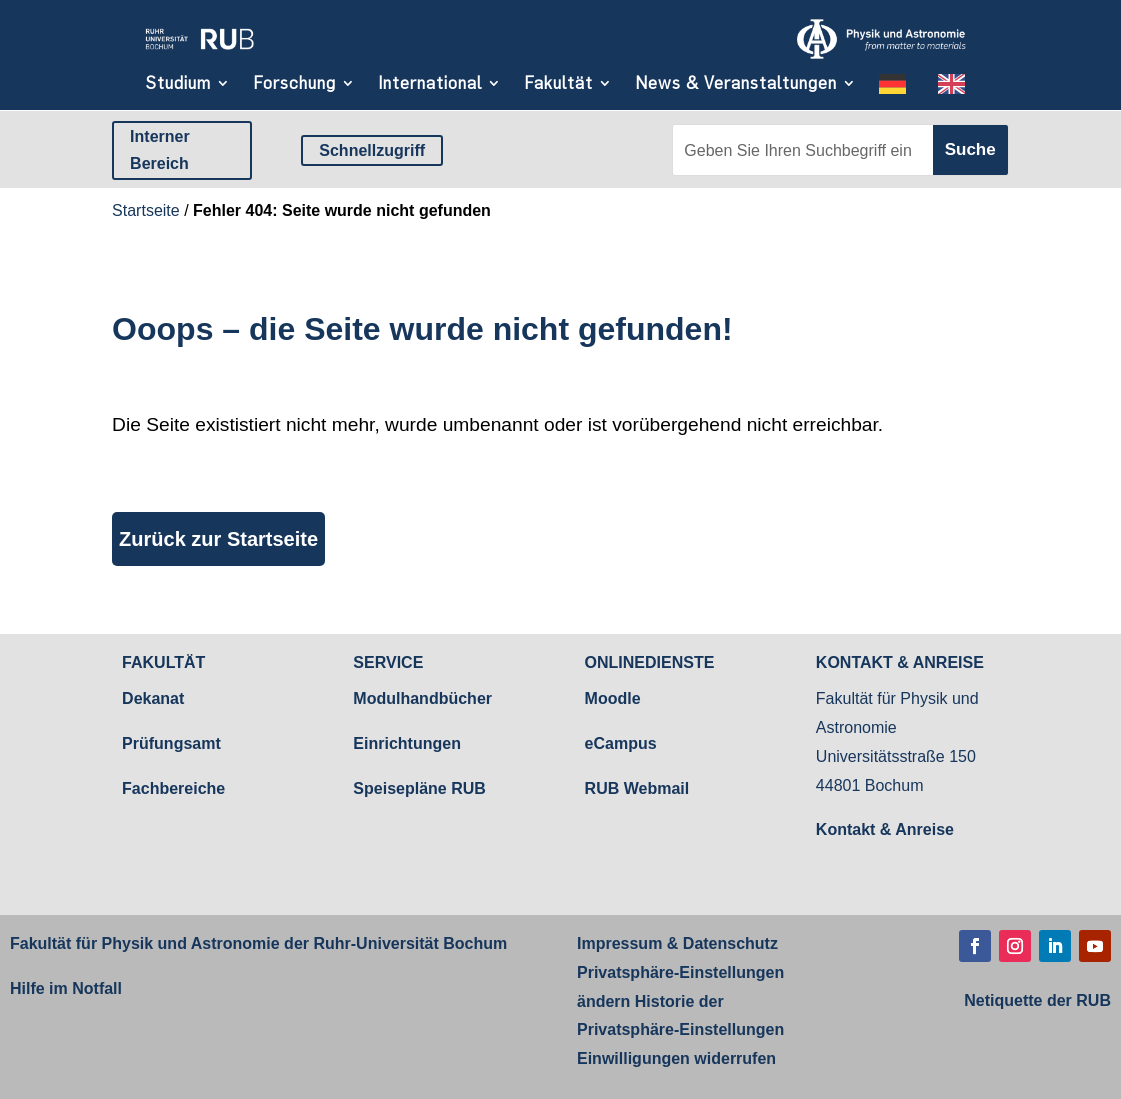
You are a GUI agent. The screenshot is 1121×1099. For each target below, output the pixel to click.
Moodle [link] (613, 698)
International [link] (430, 83)
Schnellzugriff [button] (372, 150)
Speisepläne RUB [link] (419, 788)
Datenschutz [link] (728, 943)
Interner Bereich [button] (160, 150)
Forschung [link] (294, 83)
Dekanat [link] (153, 698)
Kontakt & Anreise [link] (885, 829)
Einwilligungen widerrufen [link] (676, 1058)
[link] (199, 52)
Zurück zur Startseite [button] (218, 539)
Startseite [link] (146, 210)
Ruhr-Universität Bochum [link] (410, 943)
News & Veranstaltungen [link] (736, 83)
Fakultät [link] (558, 83)
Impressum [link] (619, 943)
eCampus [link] (621, 743)
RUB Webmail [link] (637, 788)
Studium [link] (178, 83)
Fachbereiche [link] (173, 788)
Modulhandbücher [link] (422, 698)
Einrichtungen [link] (407, 743)
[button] (975, 946)
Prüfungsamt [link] (171, 743)
